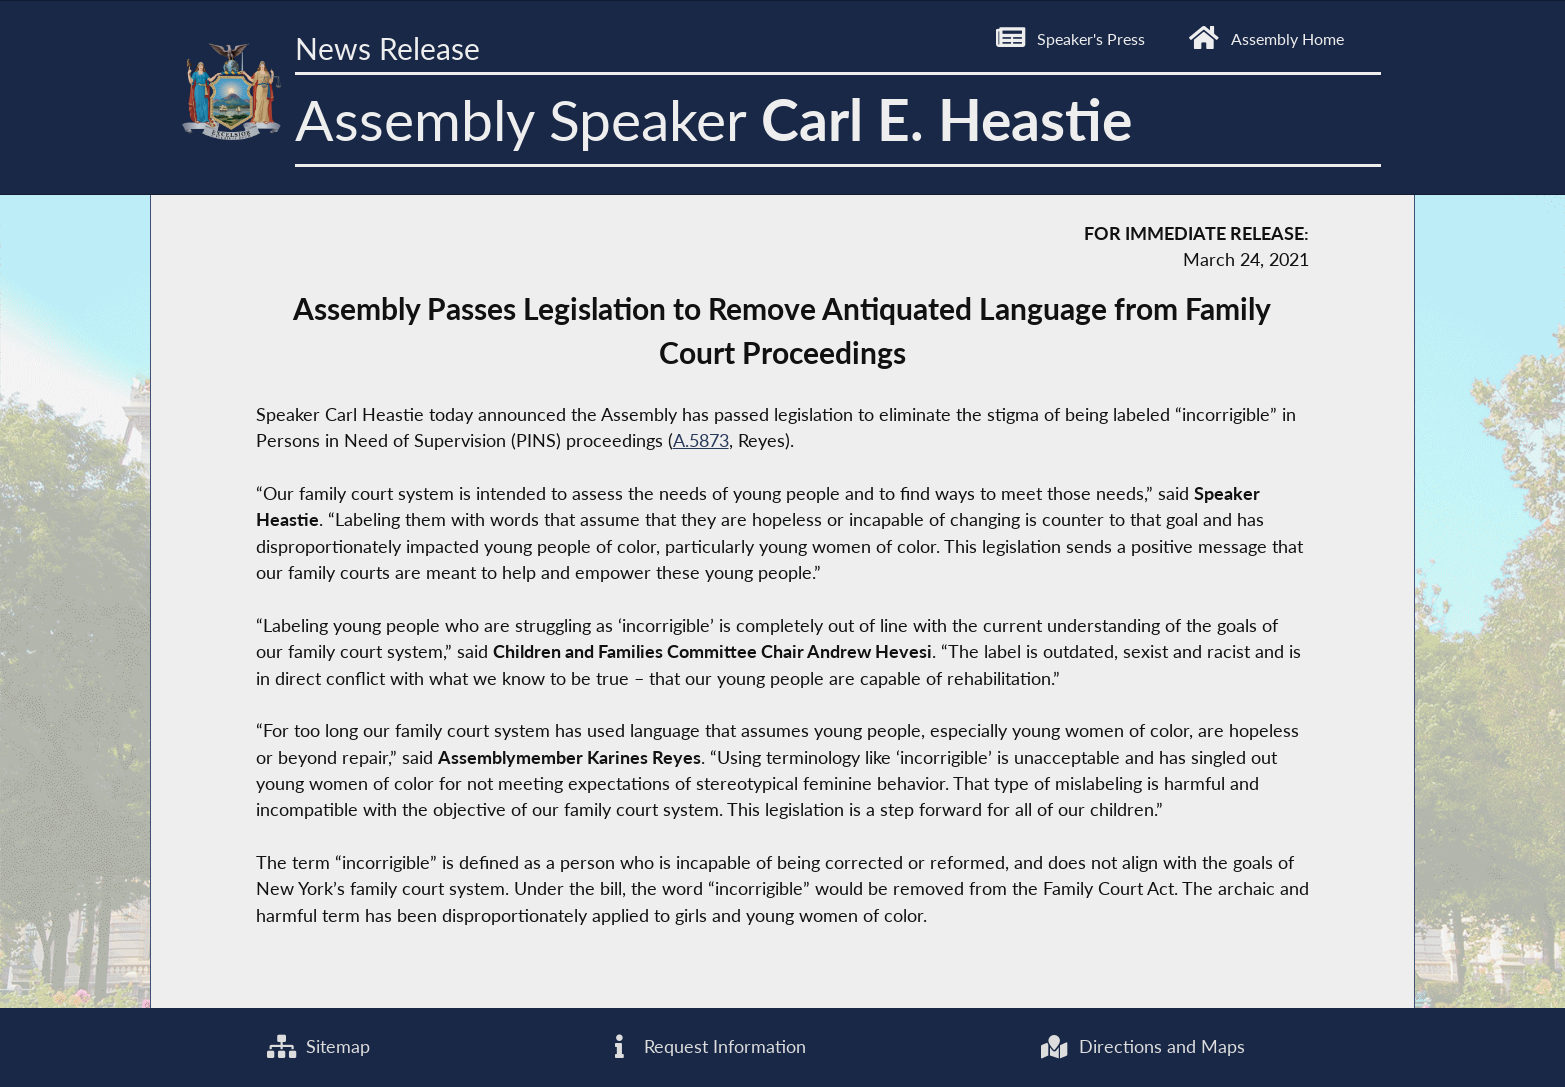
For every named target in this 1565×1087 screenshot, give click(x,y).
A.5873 (701, 440)
